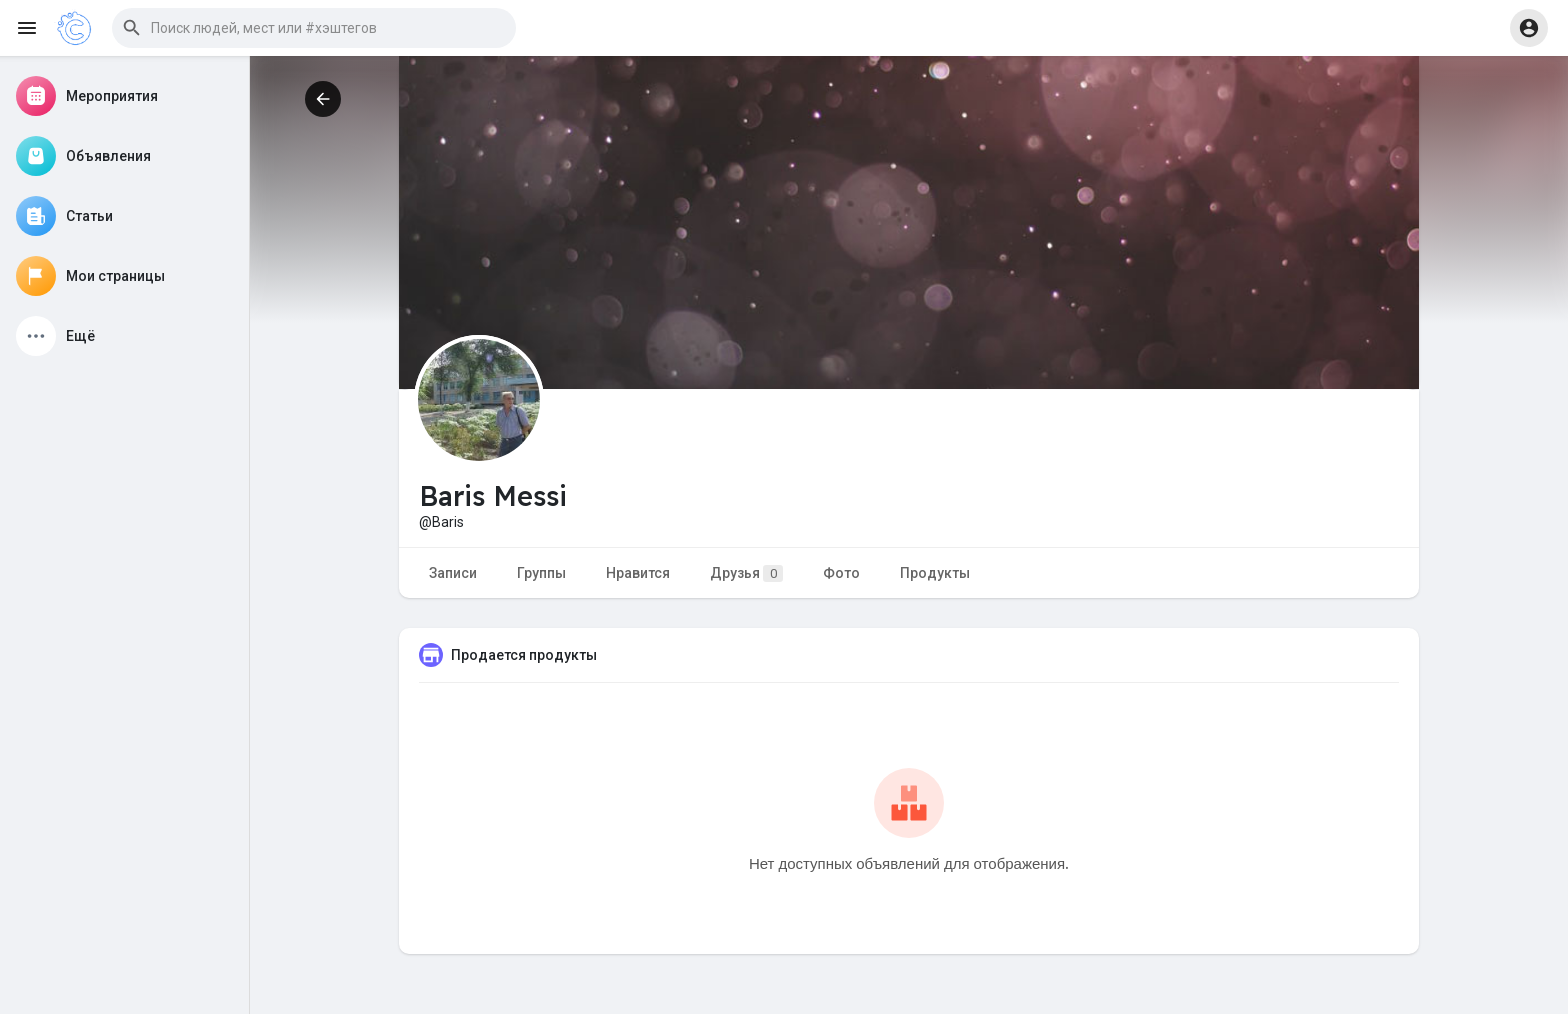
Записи (453, 573)
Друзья (746, 573)
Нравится (638, 573)
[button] (314, 28)
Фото (841, 573)
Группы (541, 573)
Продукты (935, 573)
